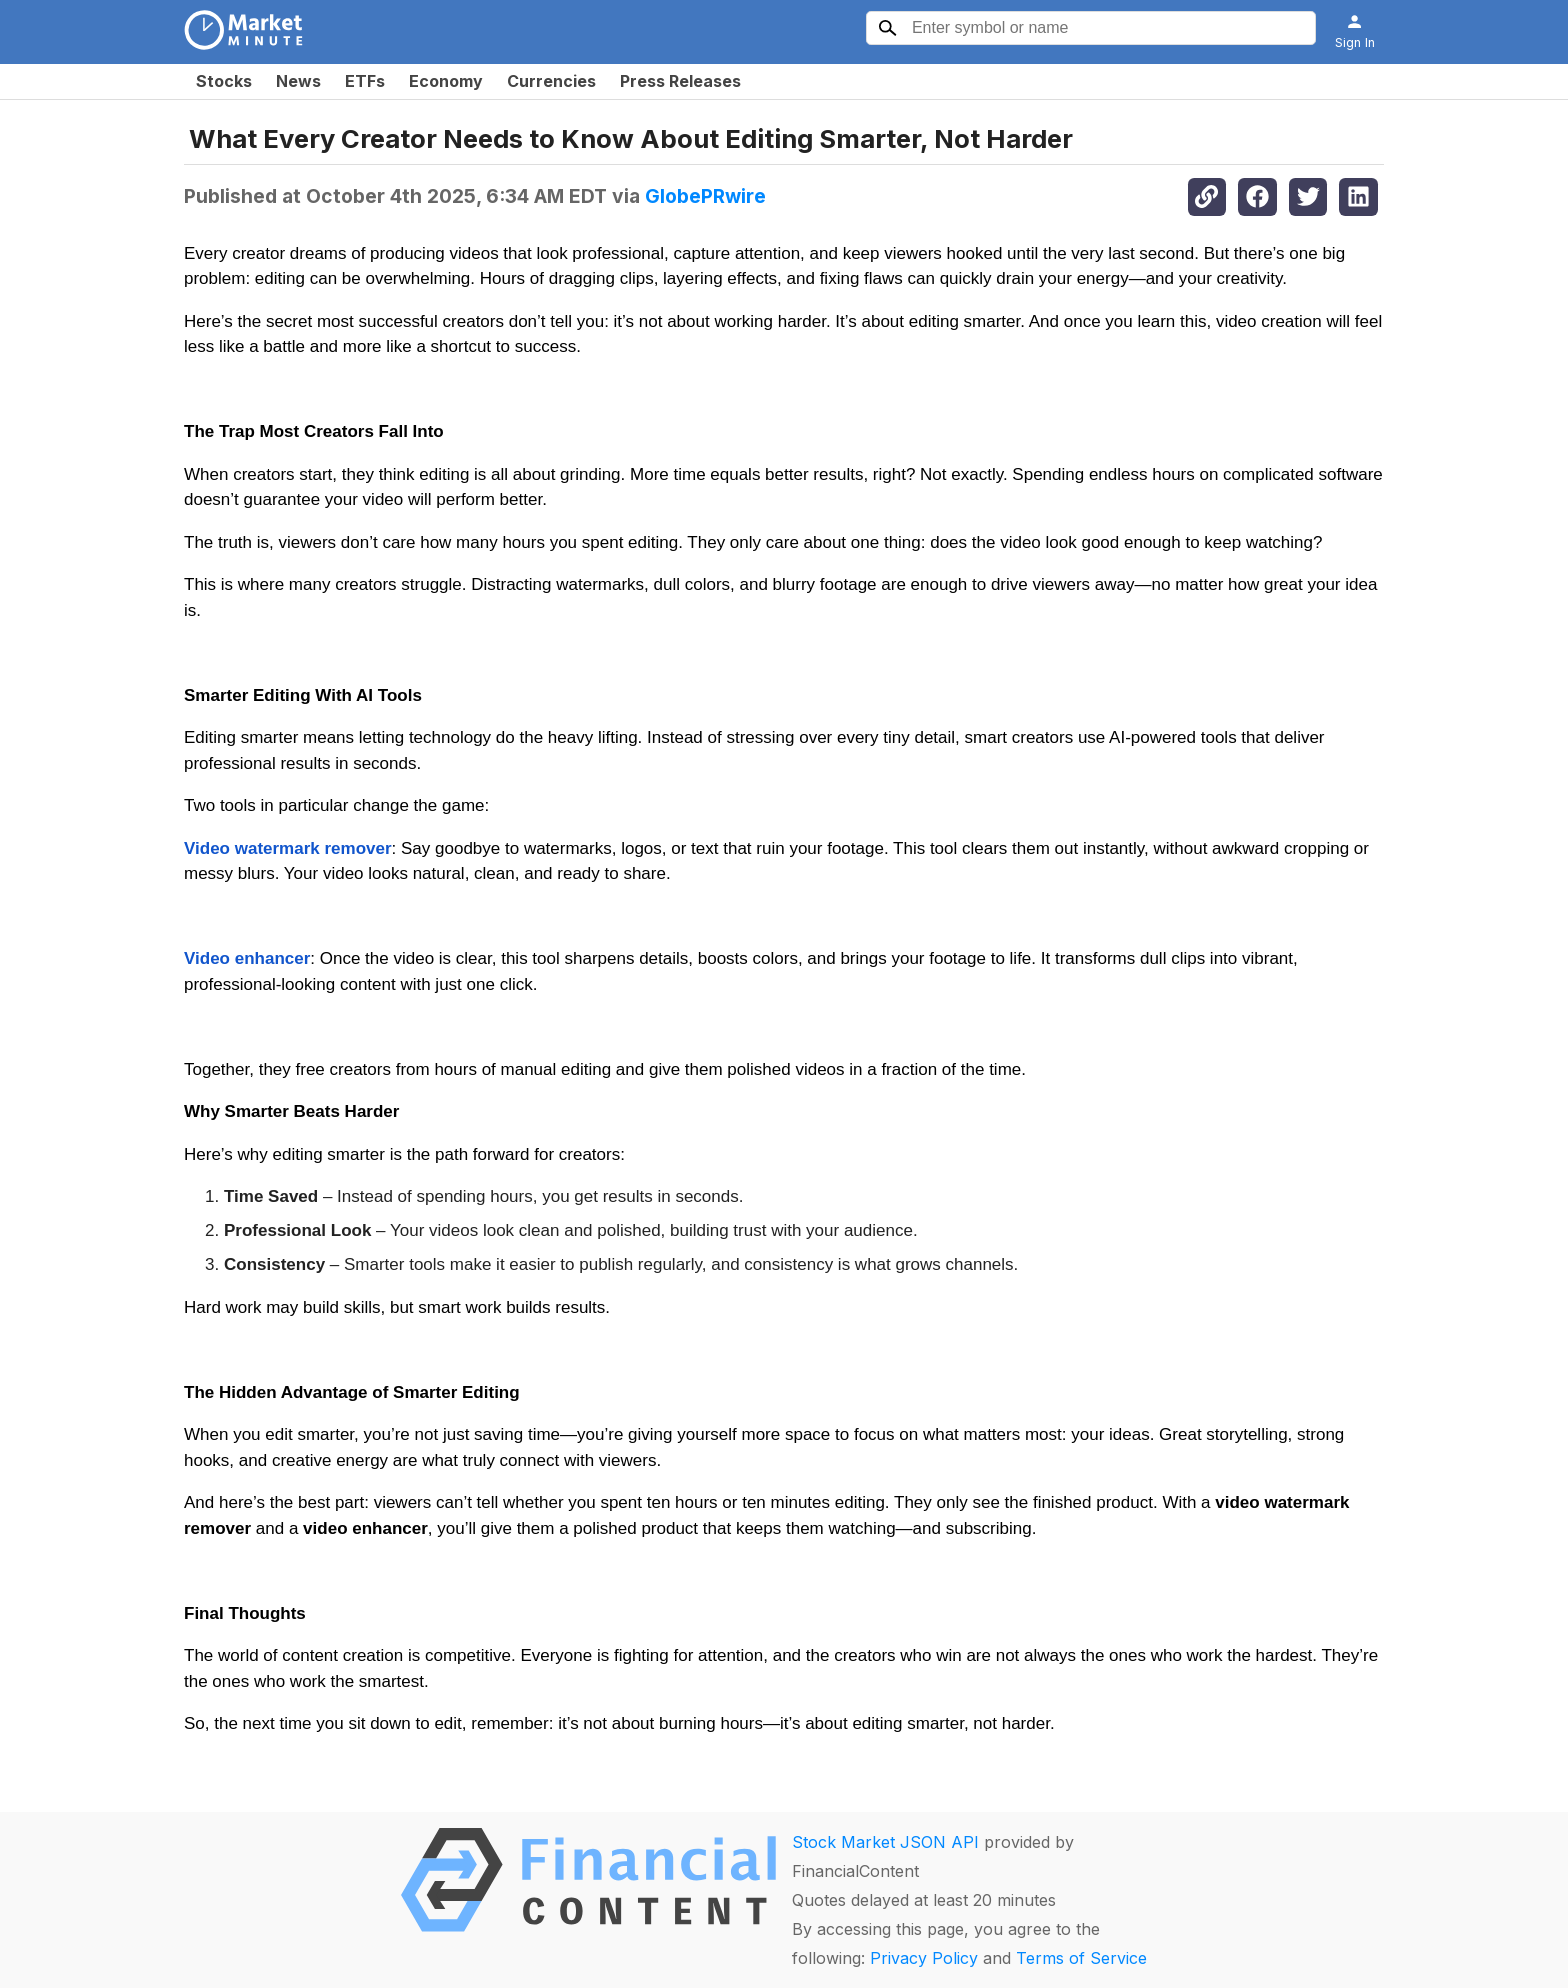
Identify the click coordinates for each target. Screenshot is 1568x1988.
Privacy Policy (924, 1958)
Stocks (224, 81)
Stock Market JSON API (885, 1842)
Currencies (551, 81)
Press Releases (680, 81)
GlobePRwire (705, 196)
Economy (446, 81)
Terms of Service (1081, 1958)
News (298, 81)
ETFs (365, 81)
